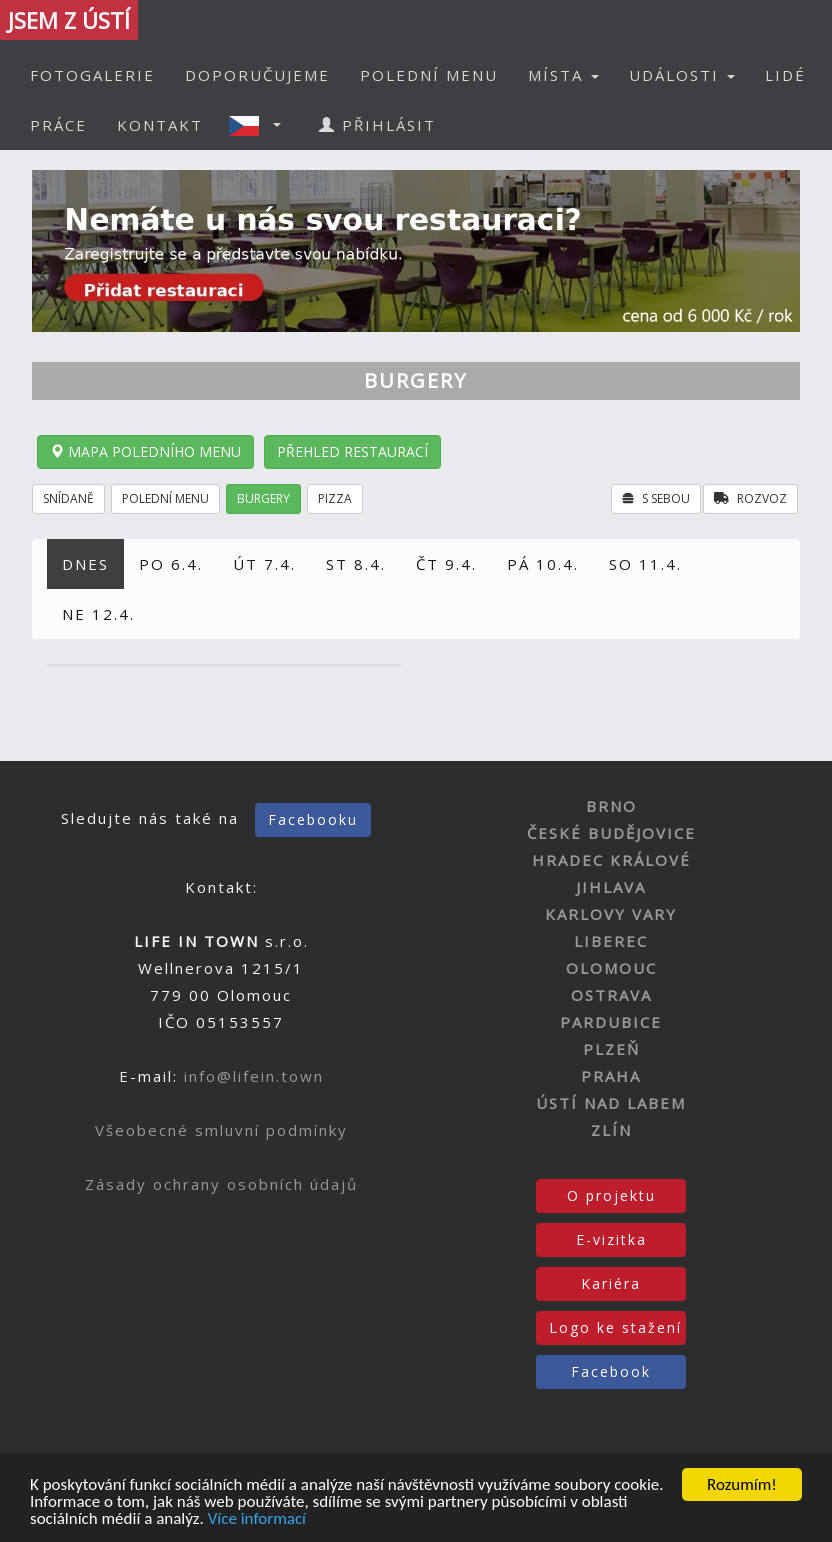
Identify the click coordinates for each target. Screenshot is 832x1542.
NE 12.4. (98, 614)
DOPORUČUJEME (257, 75)
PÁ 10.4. (543, 564)
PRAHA (611, 1076)
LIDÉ (785, 75)
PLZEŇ (611, 1049)
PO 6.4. (171, 564)
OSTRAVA (611, 995)
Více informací (257, 1519)
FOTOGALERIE (92, 75)
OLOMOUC (611, 968)
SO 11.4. (645, 564)
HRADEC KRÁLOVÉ (611, 860)
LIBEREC (611, 941)
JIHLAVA (611, 887)
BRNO (611, 806)
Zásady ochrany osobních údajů (221, 1184)
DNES (85, 564)
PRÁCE (58, 125)
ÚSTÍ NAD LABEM (611, 1103)
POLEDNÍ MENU (429, 75)
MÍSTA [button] (563, 75)
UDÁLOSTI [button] (682, 75)
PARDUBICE (611, 1022)
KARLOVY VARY (611, 914)
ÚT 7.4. (264, 564)
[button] (261, 125)
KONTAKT (160, 125)
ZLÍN (611, 1130)
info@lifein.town (254, 1076)
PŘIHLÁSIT (377, 125)
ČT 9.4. (446, 564)
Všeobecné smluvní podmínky (221, 1130)
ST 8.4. (356, 564)
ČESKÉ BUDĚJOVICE (611, 833)
